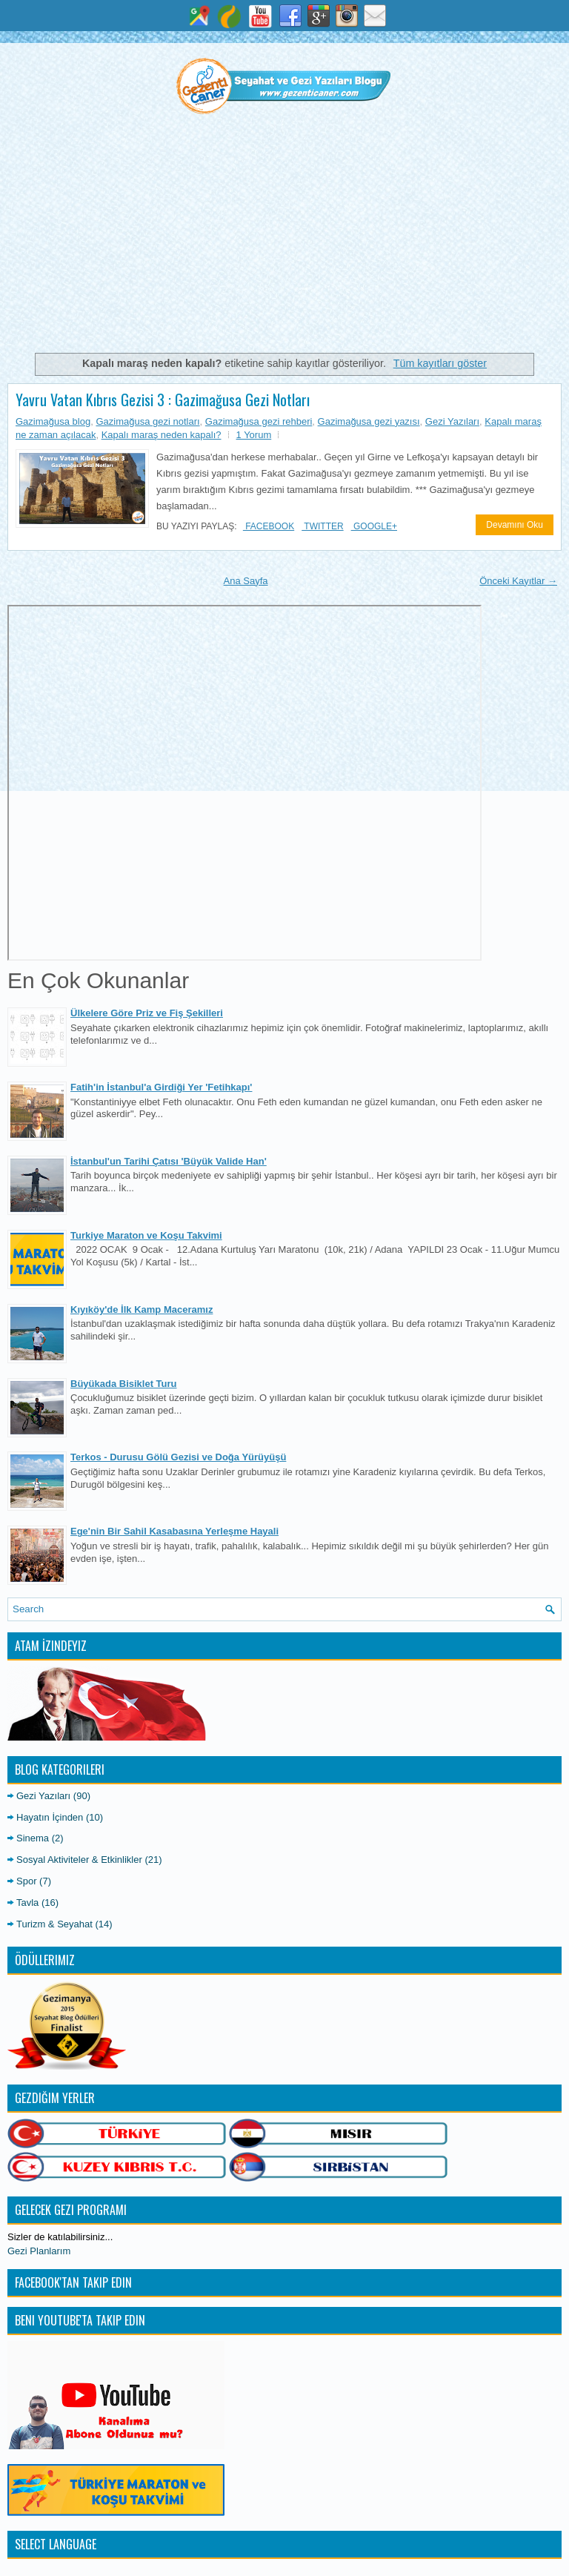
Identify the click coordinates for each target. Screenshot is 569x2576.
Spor (26, 1881)
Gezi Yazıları (452, 421)
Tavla (27, 1902)
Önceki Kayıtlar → (518, 580)
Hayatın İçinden (49, 1817)
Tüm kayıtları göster (440, 363)
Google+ (374, 526)
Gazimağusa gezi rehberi (259, 421)
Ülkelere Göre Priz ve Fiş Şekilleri (146, 1013)
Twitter (322, 526)
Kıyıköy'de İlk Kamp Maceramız (141, 1309)
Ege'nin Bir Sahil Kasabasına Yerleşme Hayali (174, 1531)
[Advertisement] (284, 240)
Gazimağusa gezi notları (147, 421)
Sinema (32, 1838)
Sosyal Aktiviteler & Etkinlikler (79, 1859)
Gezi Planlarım (38, 2251)
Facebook (268, 526)
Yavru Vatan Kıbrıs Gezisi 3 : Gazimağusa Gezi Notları (163, 399)
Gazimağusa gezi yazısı (369, 421)
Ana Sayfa (246, 580)
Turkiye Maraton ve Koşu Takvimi (146, 1235)
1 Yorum (254, 434)
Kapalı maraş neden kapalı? (162, 434)
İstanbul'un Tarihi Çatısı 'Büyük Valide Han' (168, 1161)
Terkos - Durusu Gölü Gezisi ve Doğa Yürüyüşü (178, 1457)
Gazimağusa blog (53, 421)
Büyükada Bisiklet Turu (123, 1383)
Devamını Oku (514, 525)
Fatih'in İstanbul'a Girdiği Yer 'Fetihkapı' (161, 1087)
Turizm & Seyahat (54, 1924)
